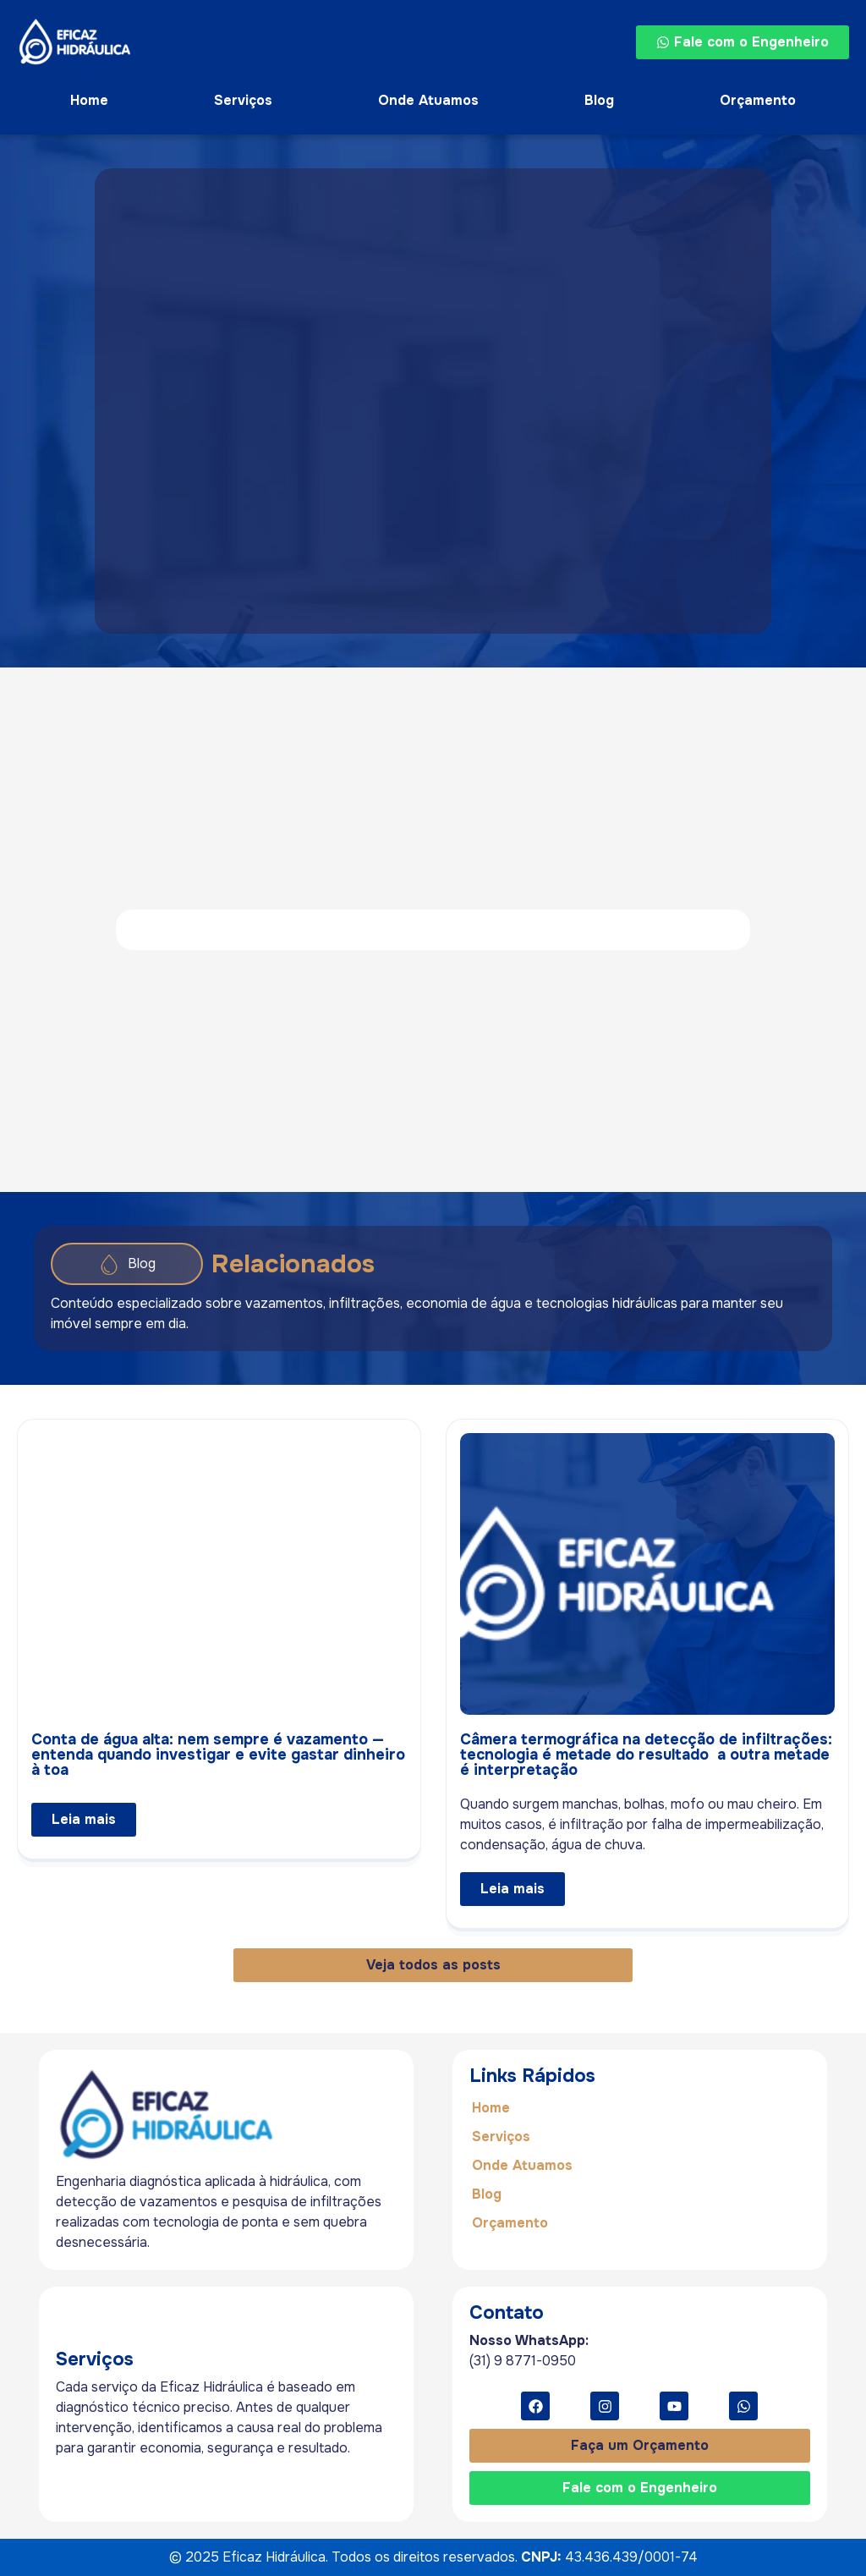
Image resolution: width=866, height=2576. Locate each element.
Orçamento (758, 100)
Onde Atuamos (428, 100)
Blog (599, 100)
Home (89, 100)
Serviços (243, 100)
